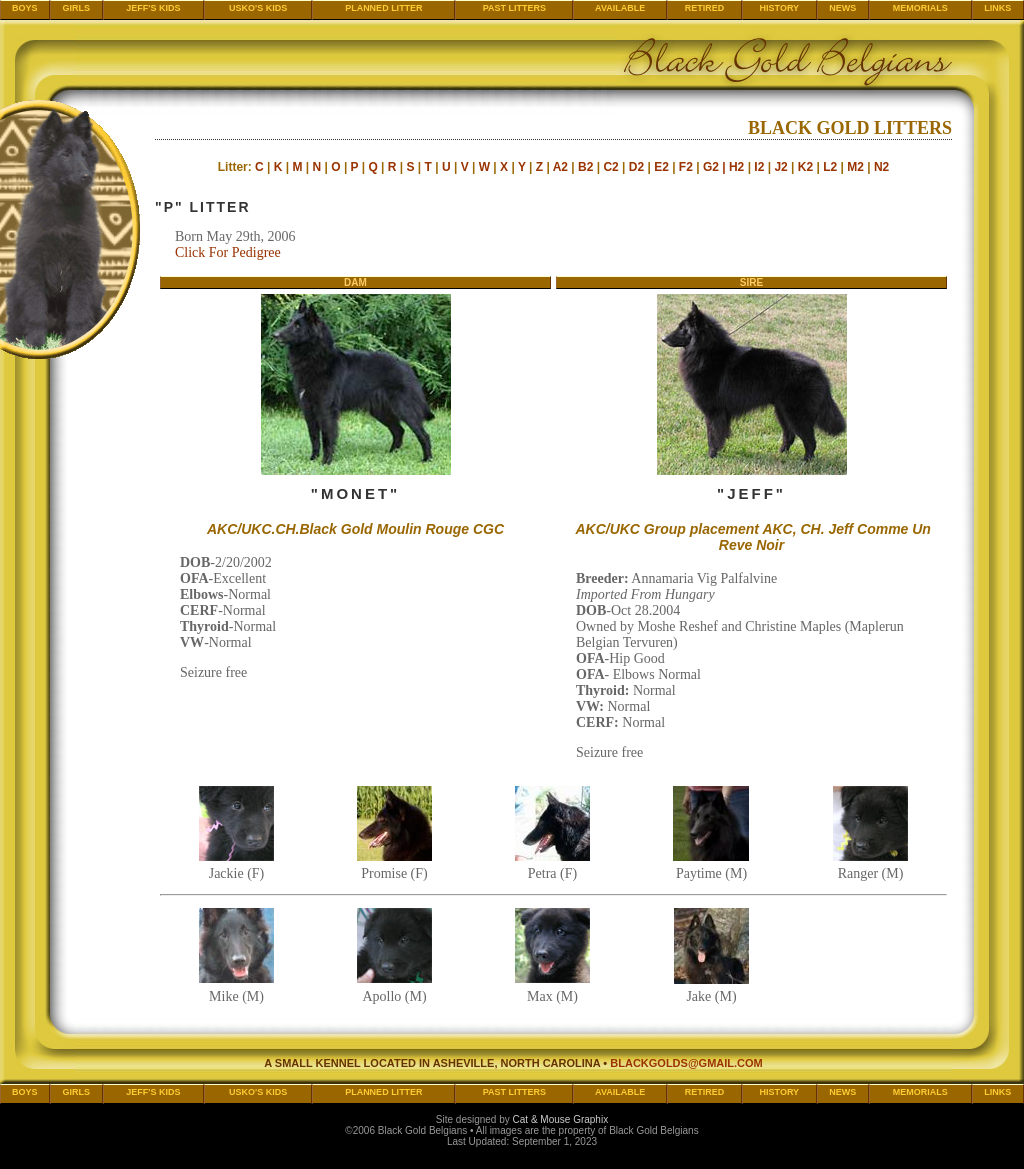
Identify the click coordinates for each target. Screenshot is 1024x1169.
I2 (759, 167)
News (842, 8)
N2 (881, 167)
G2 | (716, 167)
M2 (855, 167)
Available (620, 8)
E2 (661, 167)
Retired (705, 8)
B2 (585, 167)
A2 (560, 167)
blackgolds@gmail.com (686, 1063)
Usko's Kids (258, 8)
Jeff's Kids (153, 8)
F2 (686, 167)
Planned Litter (384, 8)
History (780, 8)
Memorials (920, 8)
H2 (736, 167)
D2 (636, 167)
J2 (780, 167)
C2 (610, 167)
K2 (805, 167)
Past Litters (514, 8)
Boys (25, 8)
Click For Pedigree (228, 252)
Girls (76, 8)
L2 (830, 167)
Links (997, 8)
